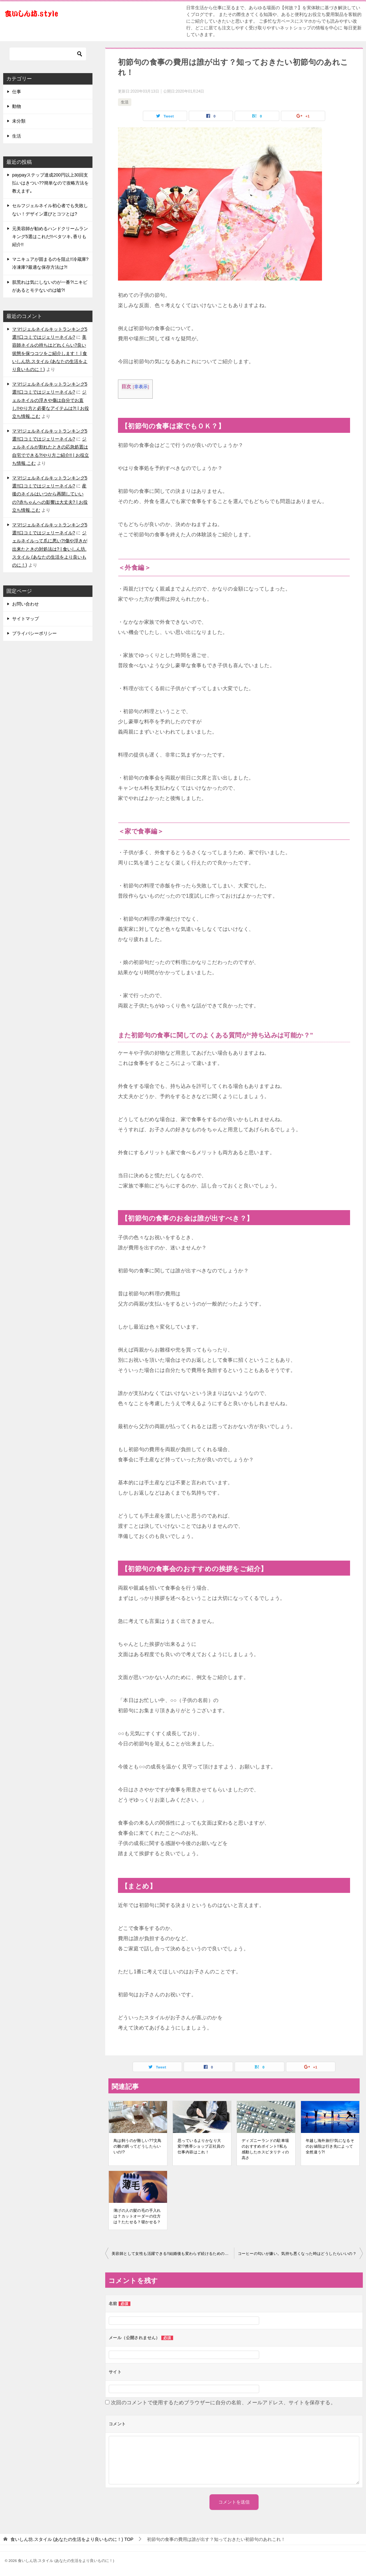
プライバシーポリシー (34, 633)
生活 (124, 102)
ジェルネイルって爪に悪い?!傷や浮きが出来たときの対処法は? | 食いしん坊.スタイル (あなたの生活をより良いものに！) (49, 549)
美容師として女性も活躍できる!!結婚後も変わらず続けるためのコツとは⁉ (173, 2253)
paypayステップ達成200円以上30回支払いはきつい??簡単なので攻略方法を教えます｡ (50, 182)
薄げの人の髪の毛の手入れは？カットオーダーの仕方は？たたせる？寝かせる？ (137, 2216)
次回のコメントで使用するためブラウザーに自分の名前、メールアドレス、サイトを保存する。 (223, 2402)
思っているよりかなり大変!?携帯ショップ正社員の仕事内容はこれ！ (201, 2146)
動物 (16, 106)
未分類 (19, 121)
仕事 (16, 91)
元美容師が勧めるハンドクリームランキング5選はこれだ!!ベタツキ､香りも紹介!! (50, 236)
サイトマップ (25, 618)
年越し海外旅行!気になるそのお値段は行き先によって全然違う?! (330, 2146)
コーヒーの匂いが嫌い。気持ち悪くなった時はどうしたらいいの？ (297, 2253)
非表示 (141, 386)
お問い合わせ (25, 603)
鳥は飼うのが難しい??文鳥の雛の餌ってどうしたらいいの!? (137, 2146)
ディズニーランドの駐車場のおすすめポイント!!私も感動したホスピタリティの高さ (265, 2149)
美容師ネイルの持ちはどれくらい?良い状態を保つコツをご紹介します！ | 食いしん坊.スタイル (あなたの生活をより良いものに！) (49, 353)
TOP (72, 2539)
